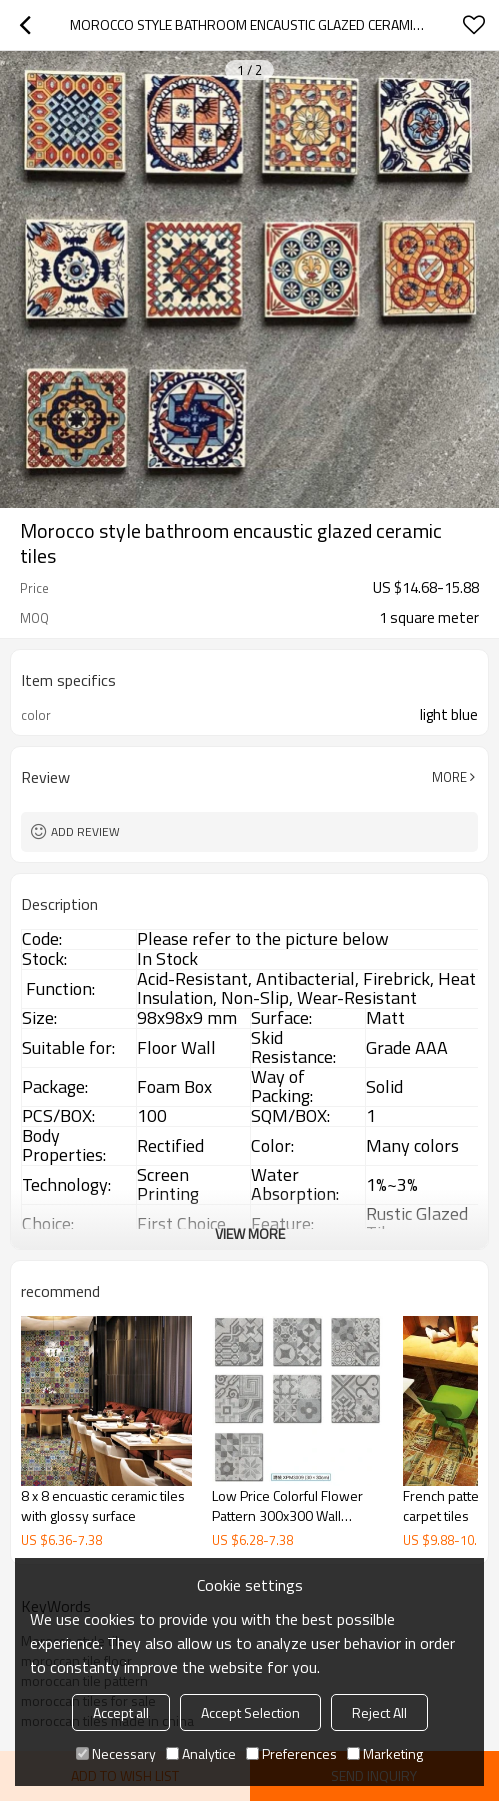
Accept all (121, 1712)
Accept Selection (250, 1712)
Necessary (116, 1753)
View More (250, 1233)
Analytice (201, 1753)
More (449, 777)
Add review (85, 831)
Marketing (385, 1753)
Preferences (291, 1753)
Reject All (379, 1712)
